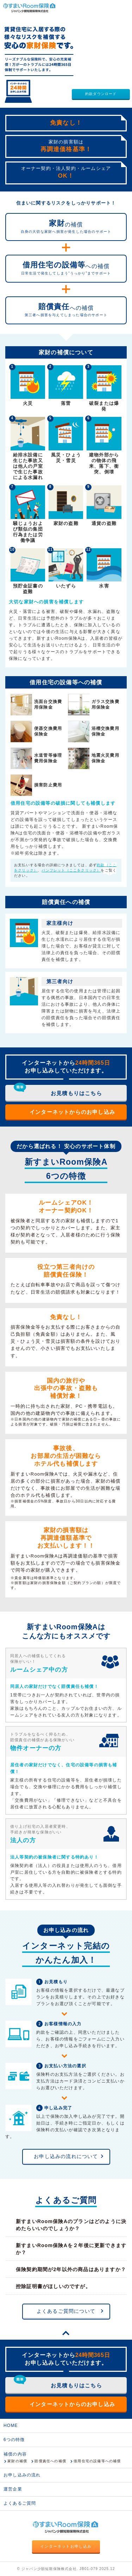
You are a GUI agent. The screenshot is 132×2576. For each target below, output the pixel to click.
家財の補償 (17, 2461)
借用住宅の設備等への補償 (97, 2461)
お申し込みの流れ (22, 2474)
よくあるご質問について (66, 2311)
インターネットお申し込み (66, 2546)
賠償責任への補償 (50, 2461)
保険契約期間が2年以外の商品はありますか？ (71, 2269)
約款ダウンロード (101, 94)
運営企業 (13, 2489)
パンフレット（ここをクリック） (71, 870)
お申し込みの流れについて (66, 2156)
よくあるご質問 (20, 2503)
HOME (11, 2425)
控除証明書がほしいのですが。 (53, 2286)
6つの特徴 (14, 2439)
